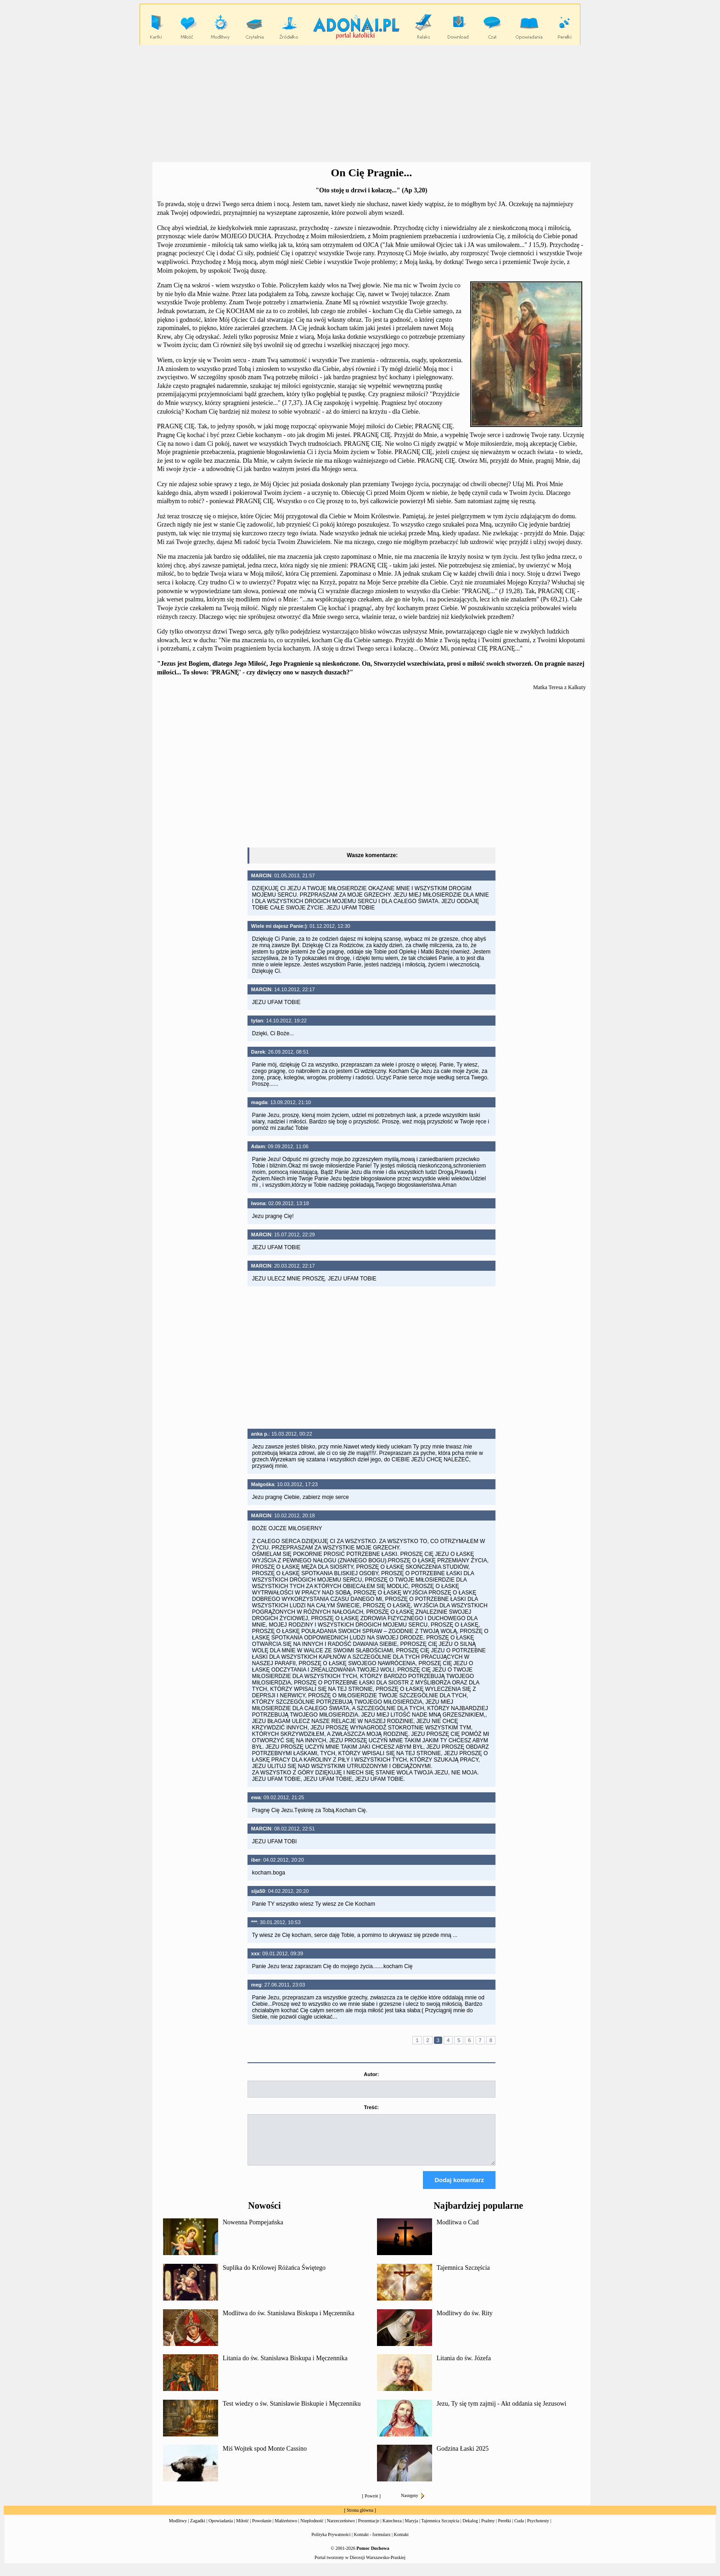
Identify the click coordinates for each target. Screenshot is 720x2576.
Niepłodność (312, 2528)
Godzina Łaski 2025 (463, 2456)
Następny (412, 2503)
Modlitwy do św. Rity (465, 2321)
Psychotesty (538, 2528)
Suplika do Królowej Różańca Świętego (274, 2276)
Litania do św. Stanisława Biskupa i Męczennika (285, 2366)
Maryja (411, 2528)
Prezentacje (368, 2528)
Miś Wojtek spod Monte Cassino (265, 2456)
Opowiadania (220, 2528)
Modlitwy (178, 2528)
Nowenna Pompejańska (253, 2230)
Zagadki (197, 2528)
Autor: (371, 2074)
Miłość (242, 2528)
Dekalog (470, 2528)
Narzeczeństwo (341, 2528)
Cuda (519, 2528)
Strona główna (360, 2518)
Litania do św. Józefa (464, 2366)
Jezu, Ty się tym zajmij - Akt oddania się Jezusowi (502, 2411)
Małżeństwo (286, 2528)
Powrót (371, 2504)
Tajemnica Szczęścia (463, 2276)
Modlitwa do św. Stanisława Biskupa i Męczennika (288, 2321)
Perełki (504, 2528)
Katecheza (392, 2528)
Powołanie (261, 2528)
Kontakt (401, 2542)
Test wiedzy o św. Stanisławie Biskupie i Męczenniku (292, 2411)
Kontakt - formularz (372, 2542)
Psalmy (488, 2528)
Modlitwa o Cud (458, 2230)
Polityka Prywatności (330, 2542)
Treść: (371, 2107)
